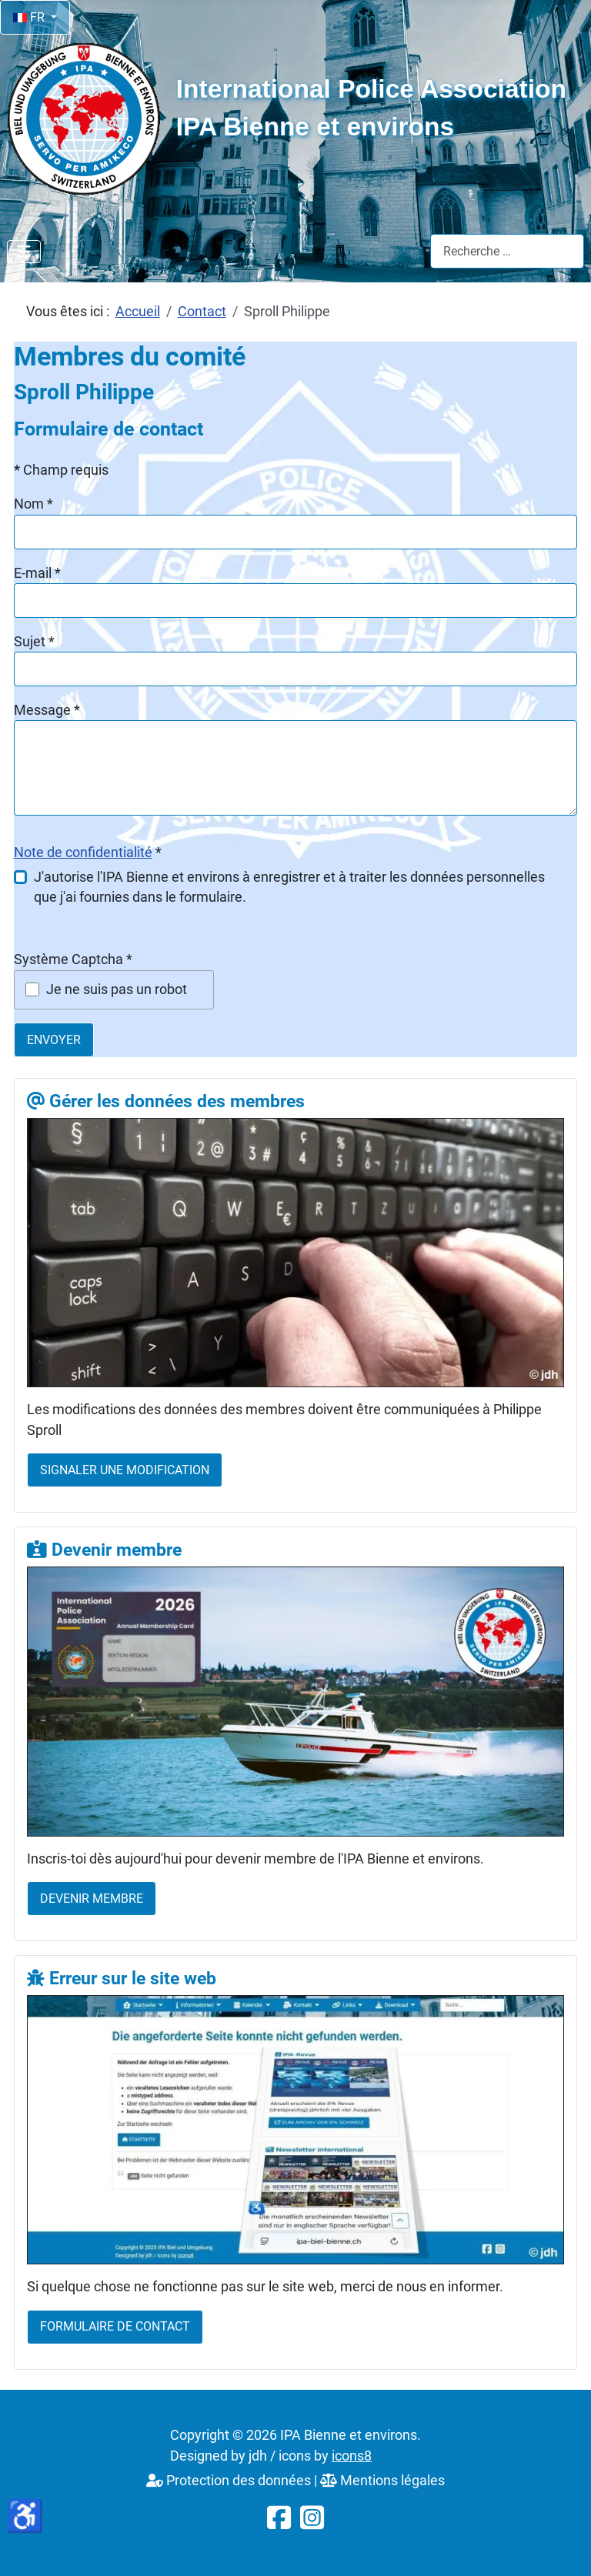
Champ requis (61, 470)
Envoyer (54, 1040)
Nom (33, 504)
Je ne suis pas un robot (116, 989)
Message (47, 710)
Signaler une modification (124, 1470)
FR (30, 17)
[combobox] (507, 251)
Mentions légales (382, 2480)
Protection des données (228, 2480)
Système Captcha (73, 959)
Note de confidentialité (83, 852)
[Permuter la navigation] (24, 251)
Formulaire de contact (115, 2326)
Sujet (34, 641)
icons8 (352, 2456)
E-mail (37, 573)
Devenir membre (91, 1898)
